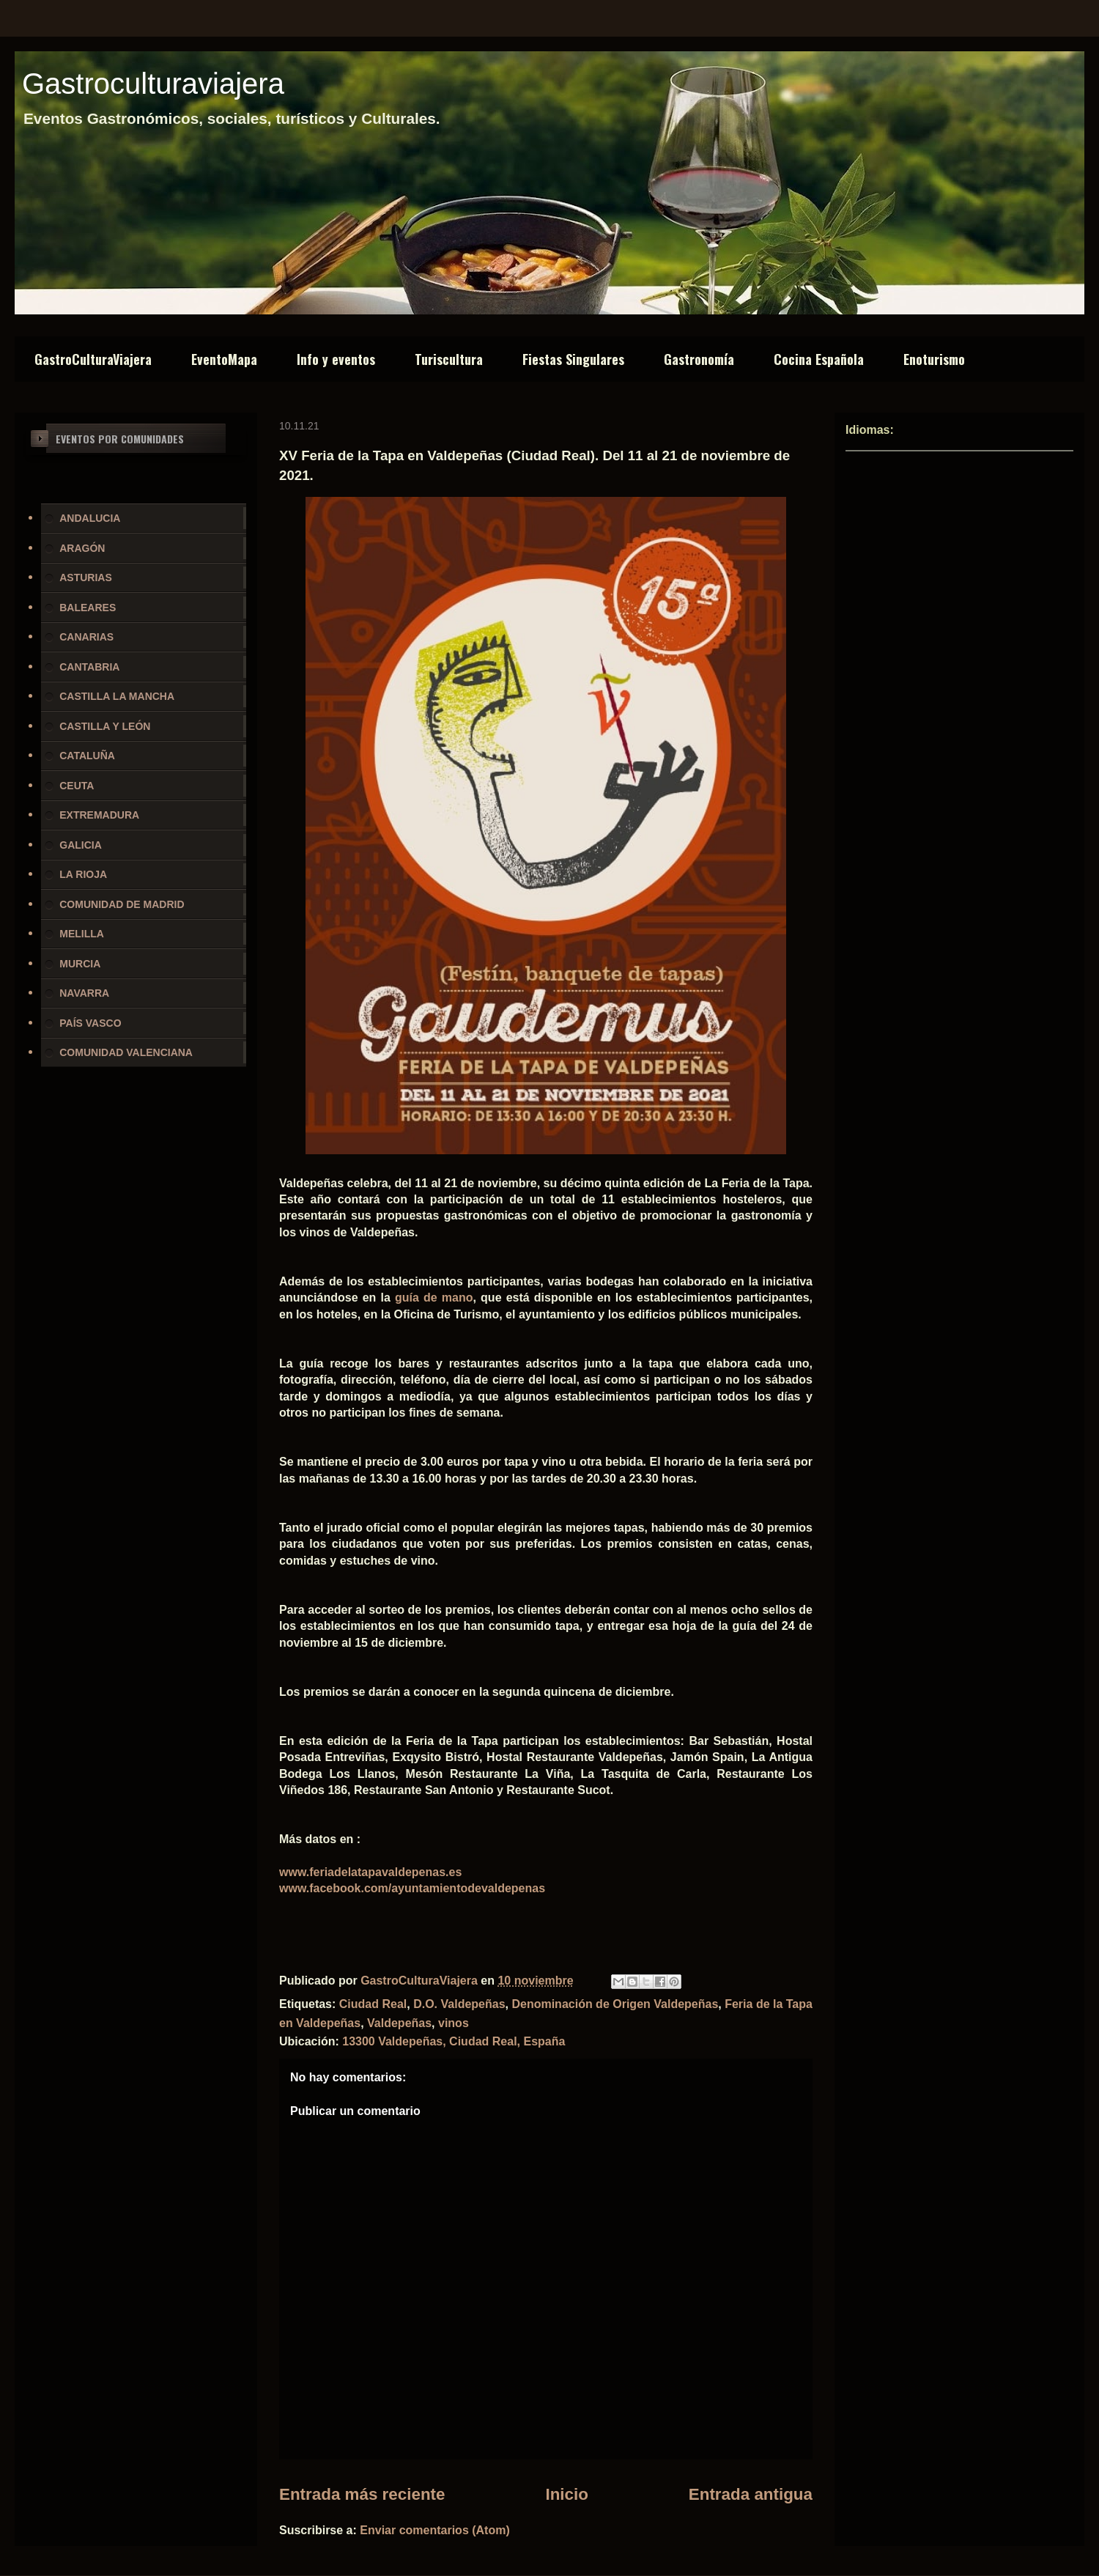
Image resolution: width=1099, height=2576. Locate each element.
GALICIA (80, 845)
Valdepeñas (399, 2023)
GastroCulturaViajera (93, 359)
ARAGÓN (82, 548)
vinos (453, 2023)
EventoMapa (224, 359)
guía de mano (434, 1297)
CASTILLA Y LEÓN (104, 726)
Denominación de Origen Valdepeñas (614, 2004)
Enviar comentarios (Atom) (434, 2530)
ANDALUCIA (89, 518)
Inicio (566, 2494)
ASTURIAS (85, 577)
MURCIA (79, 964)
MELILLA (81, 934)
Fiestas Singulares (573, 359)
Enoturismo (934, 359)
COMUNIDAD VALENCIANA (126, 1052)
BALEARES (87, 607)
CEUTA (76, 785)
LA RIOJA (83, 874)
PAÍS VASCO (90, 1023)
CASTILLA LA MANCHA (116, 696)
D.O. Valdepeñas (459, 2004)
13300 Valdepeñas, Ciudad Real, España (453, 2041)
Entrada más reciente (362, 2494)
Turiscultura (449, 359)
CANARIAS (86, 637)
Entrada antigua (751, 2494)
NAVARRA (84, 993)
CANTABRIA (89, 667)
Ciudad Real (373, 2004)
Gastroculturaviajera (153, 83)
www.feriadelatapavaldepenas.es (370, 1872)
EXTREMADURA (99, 815)
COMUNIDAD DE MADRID (121, 904)
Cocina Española (819, 359)
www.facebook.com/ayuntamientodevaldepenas (412, 1888)
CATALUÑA (87, 755)
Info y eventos (336, 359)
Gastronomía (699, 359)
